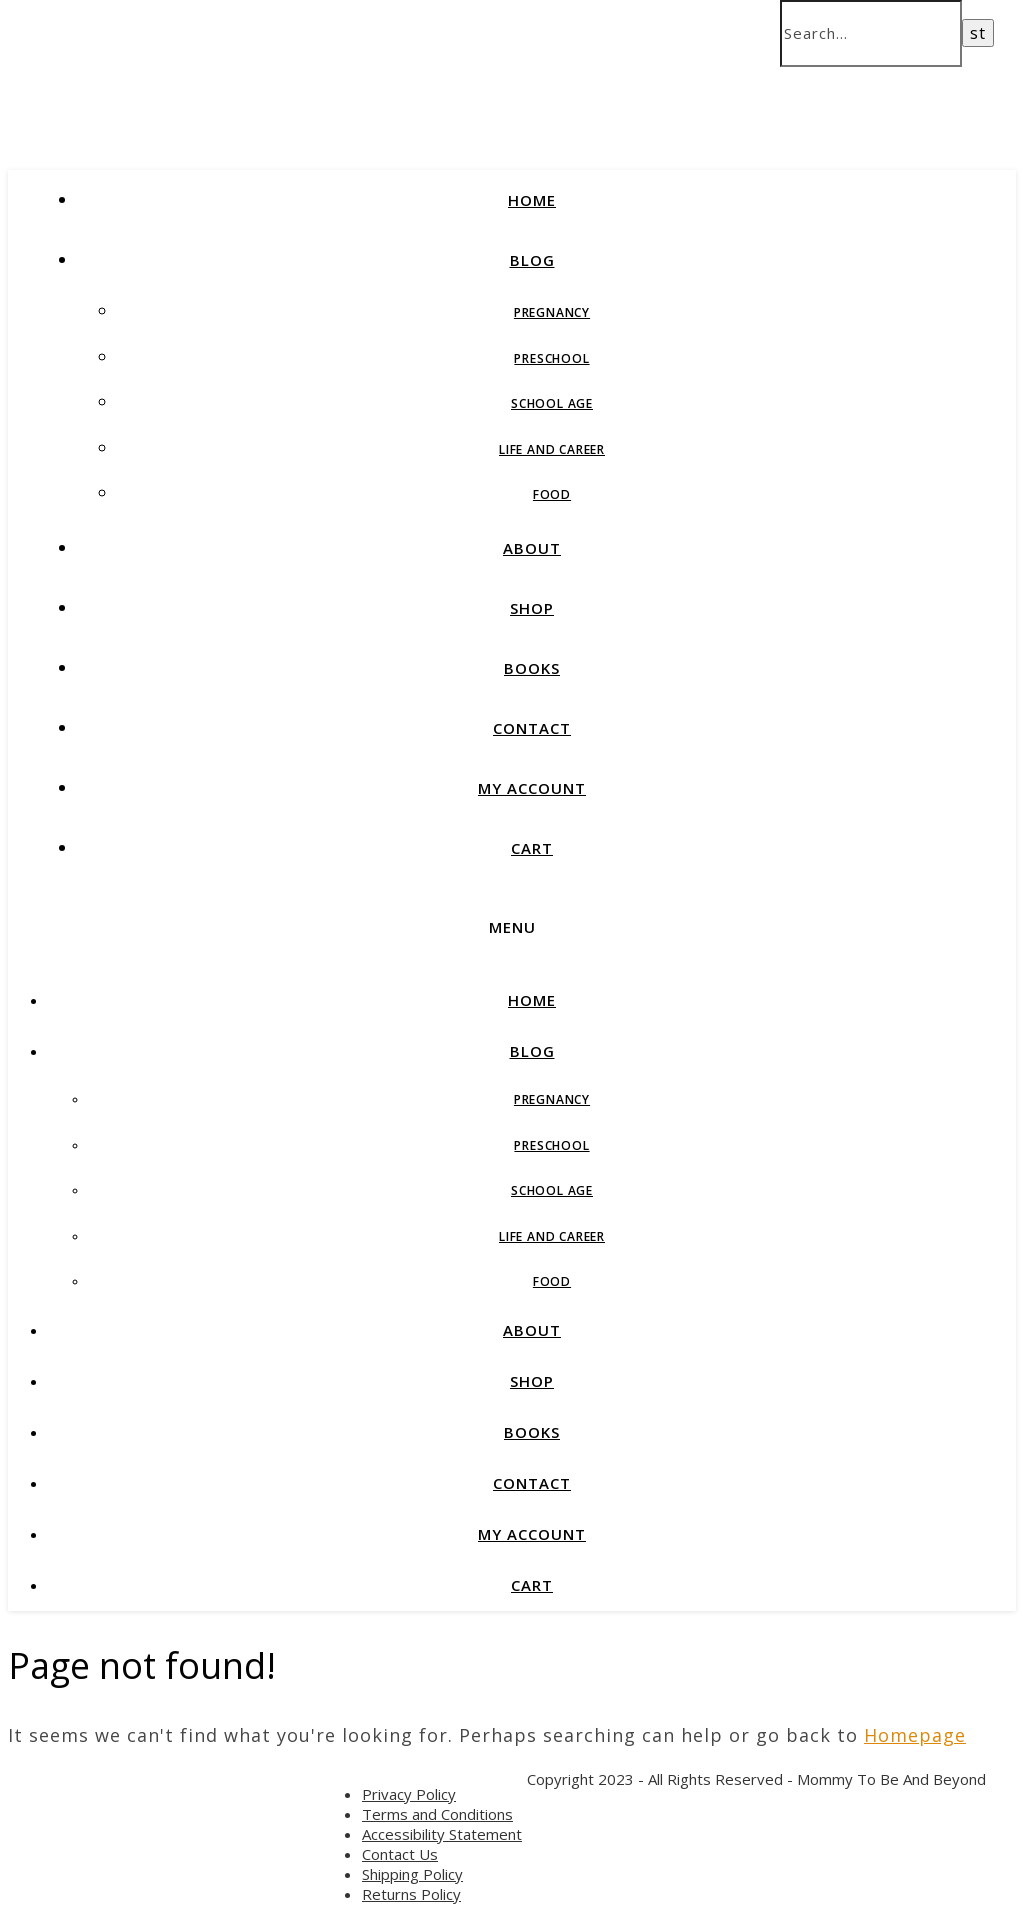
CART (532, 848)
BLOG (532, 260)
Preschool (551, 358)
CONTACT (532, 728)
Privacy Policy (409, 1794)
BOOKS (532, 668)
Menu (512, 927)
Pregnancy (552, 312)
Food (552, 494)
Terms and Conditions (437, 1814)
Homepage (915, 1735)
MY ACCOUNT (532, 788)
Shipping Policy (412, 1874)
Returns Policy (411, 1894)
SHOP (532, 608)
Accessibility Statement (442, 1834)
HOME (532, 200)
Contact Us (400, 1854)
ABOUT (532, 548)
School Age (552, 403)
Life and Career (552, 449)
